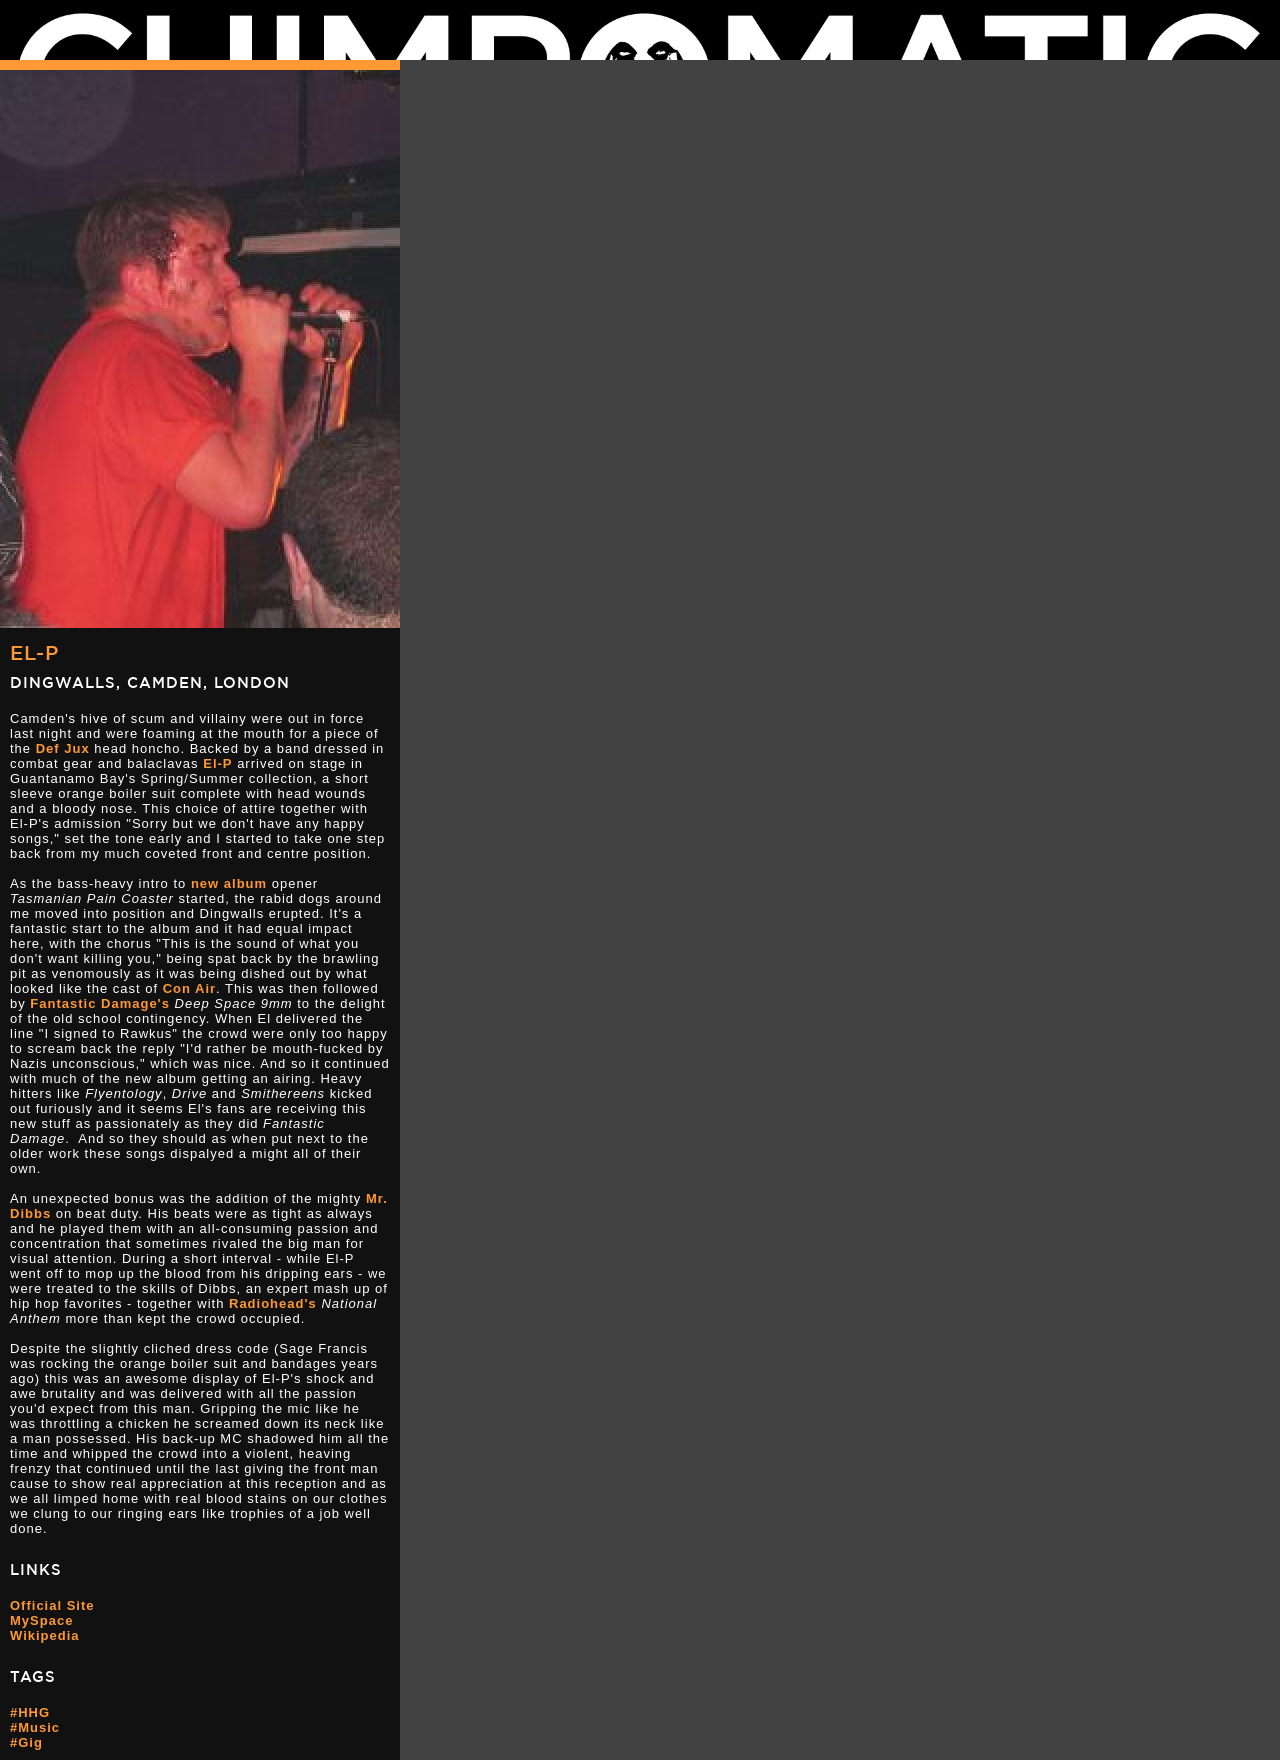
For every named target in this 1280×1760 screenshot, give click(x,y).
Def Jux (63, 748)
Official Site (52, 1605)
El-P (34, 652)
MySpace (41, 1620)
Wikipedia (45, 1635)
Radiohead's (273, 1303)
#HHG (30, 1712)
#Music (35, 1727)
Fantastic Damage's (100, 1003)
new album (229, 883)
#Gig (26, 1742)
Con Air (189, 988)
